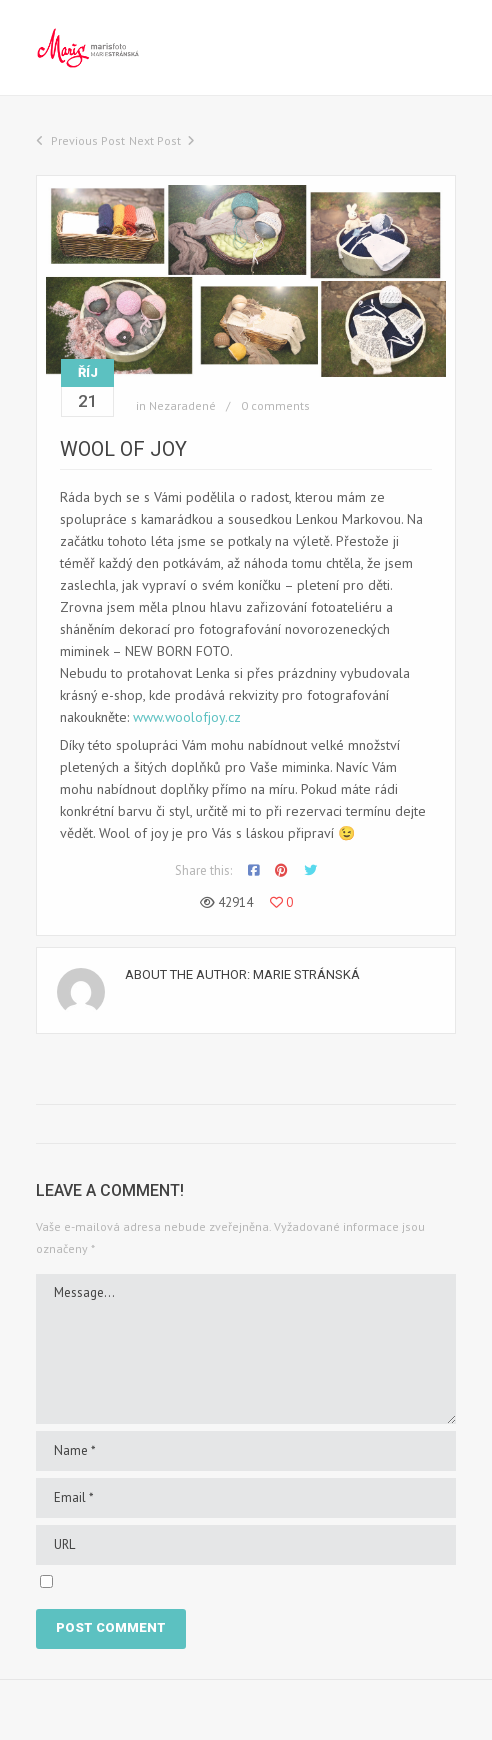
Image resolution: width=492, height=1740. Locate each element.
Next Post (155, 140)
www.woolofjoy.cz (187, 717)
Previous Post (88, 140)
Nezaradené (182, 405)
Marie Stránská (306, 974)
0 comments (275, 405)
